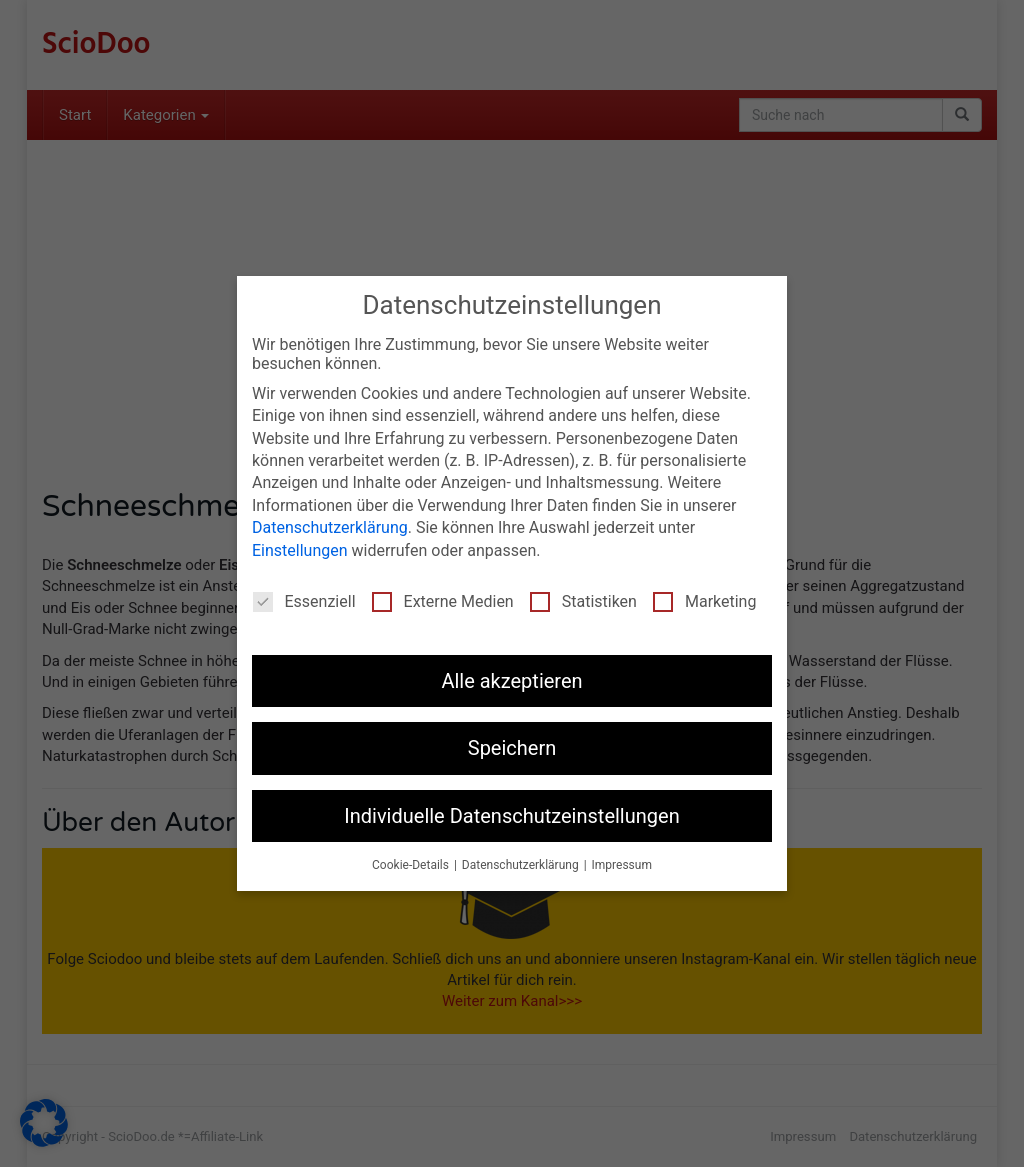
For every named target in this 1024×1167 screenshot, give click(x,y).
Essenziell (304, 601)
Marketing (704, 601)
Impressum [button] (622, 865)
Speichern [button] (512, 748)
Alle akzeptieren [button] (511, 681)
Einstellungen (300, 549)
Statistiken (583, 601)
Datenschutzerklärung (330, 527)
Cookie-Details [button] (412, 865)
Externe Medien (443, 601)
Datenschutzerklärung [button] (522, 865)
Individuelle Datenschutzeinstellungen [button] (511, 815)
